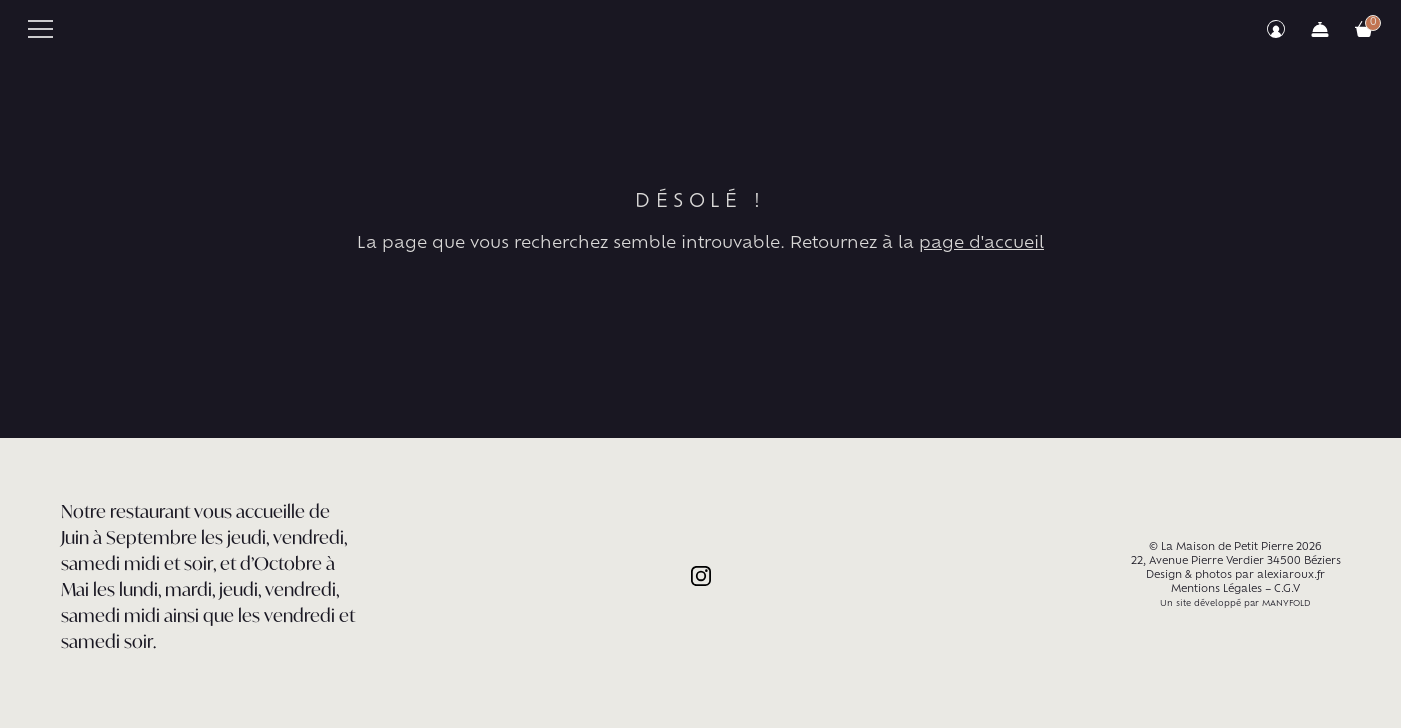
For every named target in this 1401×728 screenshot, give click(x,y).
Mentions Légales (1216, 589)
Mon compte (1276, 29)
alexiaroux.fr (1291, 575)
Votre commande (1364, 29)
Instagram (701, 576)
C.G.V (1287, 589)
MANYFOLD (1286, 604)
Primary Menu (40, 29)
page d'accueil (981, 244)
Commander (1320, 29)
